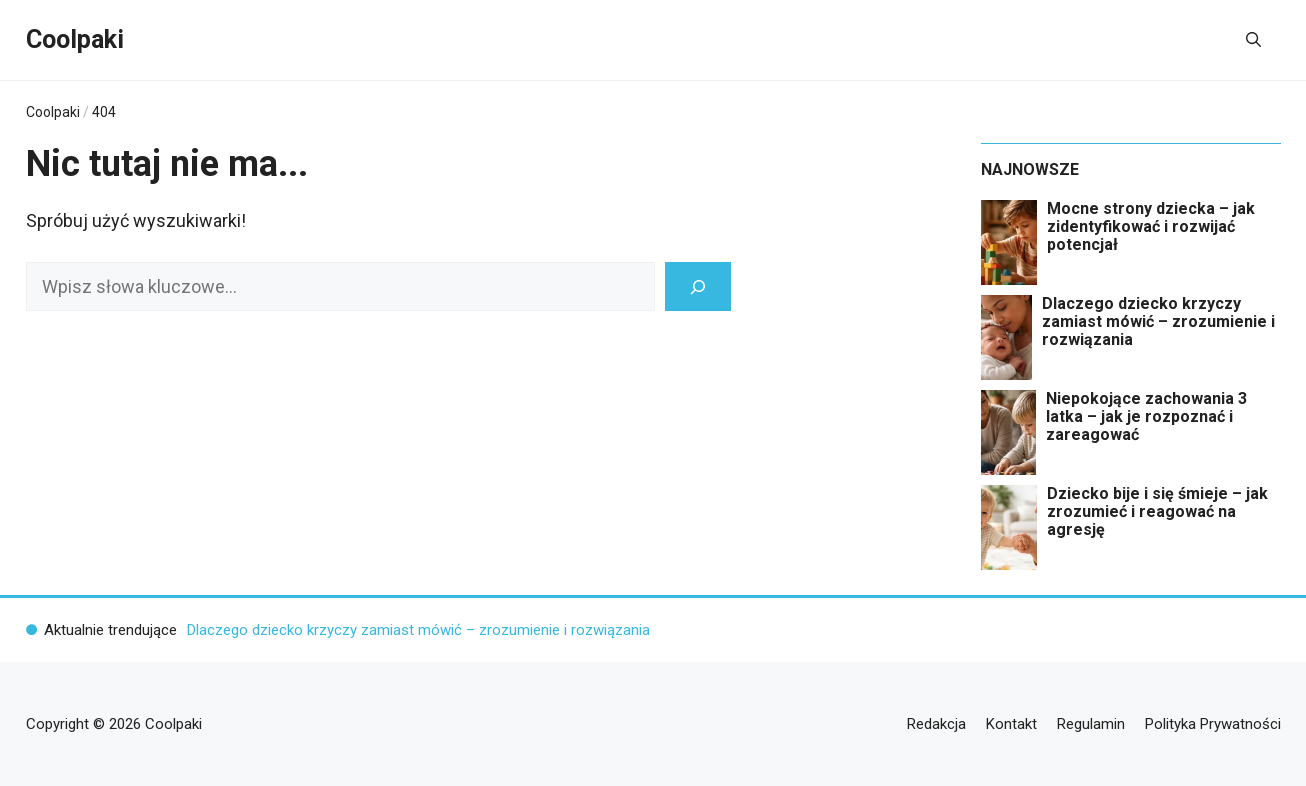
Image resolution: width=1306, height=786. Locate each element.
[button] (1253, 40)
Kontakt (1011, 724)
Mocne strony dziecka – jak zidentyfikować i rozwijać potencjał (1151, 227)
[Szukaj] (698, 286)
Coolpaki (75, 39)
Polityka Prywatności (1213, 724)
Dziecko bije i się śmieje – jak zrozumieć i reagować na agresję (1157, 512)
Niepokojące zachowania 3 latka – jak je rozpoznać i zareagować (1146, 417)
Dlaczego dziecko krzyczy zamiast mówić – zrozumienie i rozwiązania (1158, 322)
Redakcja (936, 724)
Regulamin (1091, 724)
